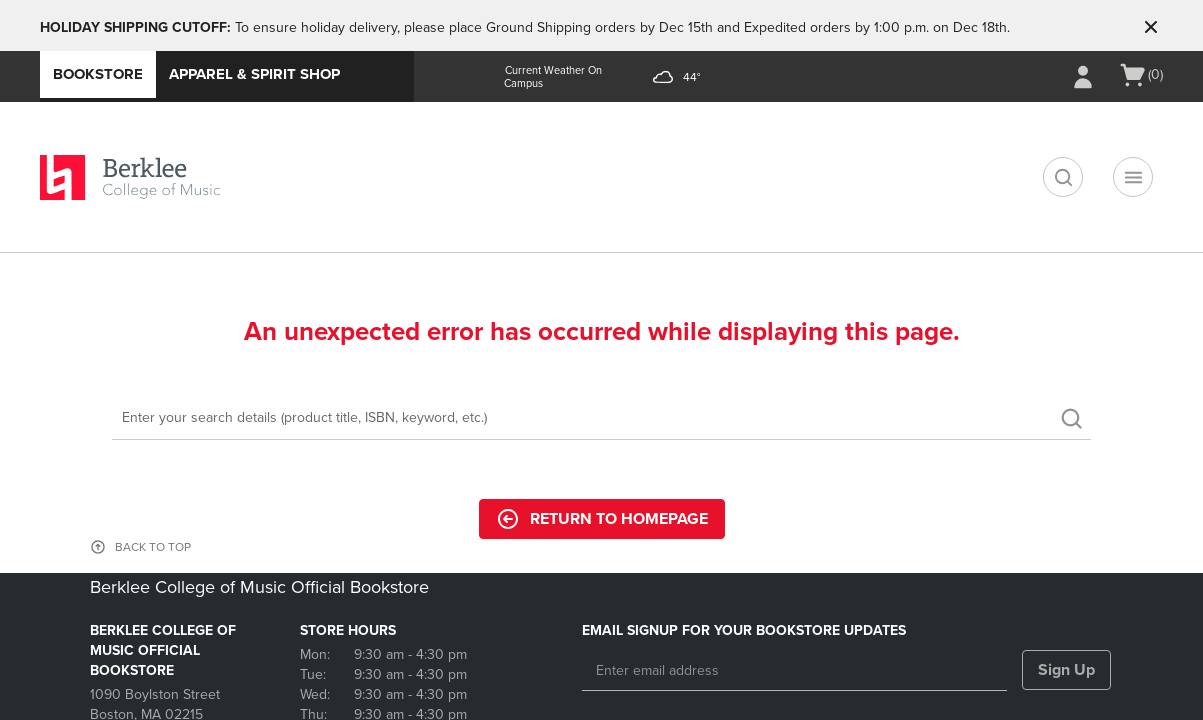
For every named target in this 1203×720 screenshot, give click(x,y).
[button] (1151, 27)
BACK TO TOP (153, 547)
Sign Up (1066, 670)
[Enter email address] (794, 671)
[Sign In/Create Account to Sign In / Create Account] (1083, 77)
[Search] (601, 418)
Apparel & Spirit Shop (254, 74)
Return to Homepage (602, 519)
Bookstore (98, 74)
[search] (1063, 177)
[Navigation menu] (1133, 177)
